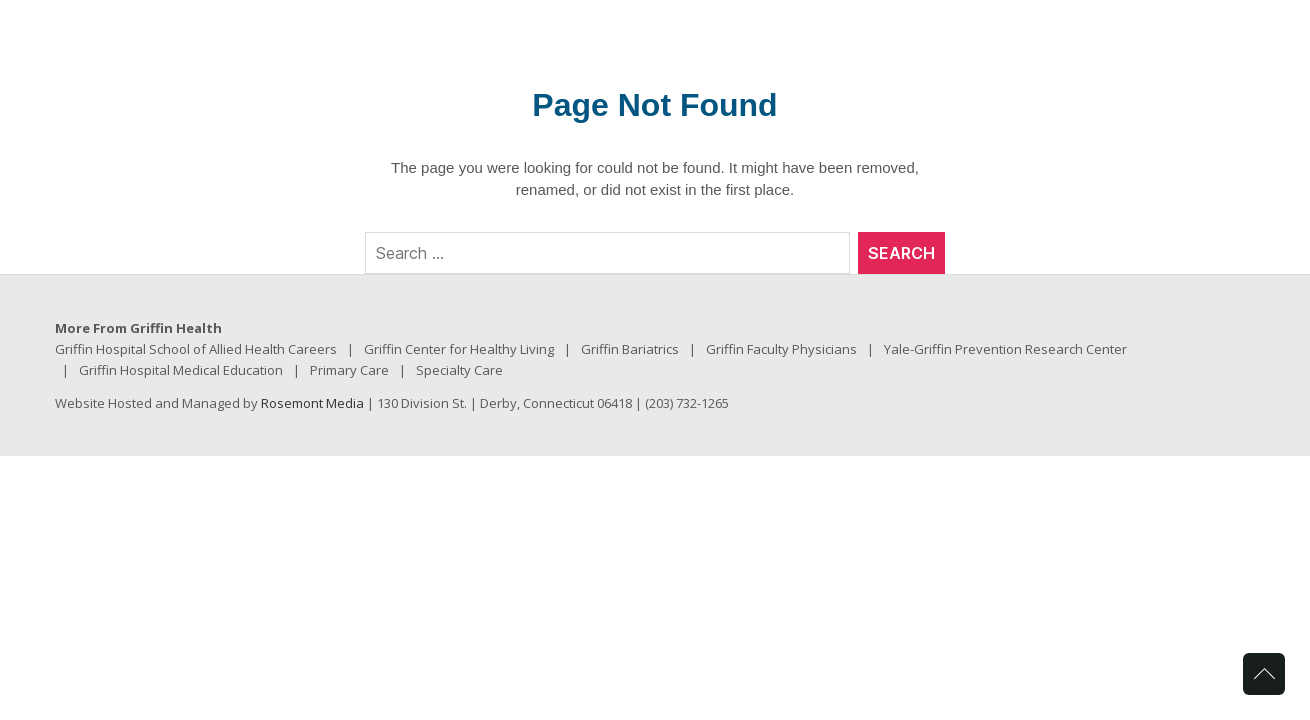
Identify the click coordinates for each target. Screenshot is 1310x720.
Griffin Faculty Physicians (781, 349)
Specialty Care (459, 370)
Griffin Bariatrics (630, 349)
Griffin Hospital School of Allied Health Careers (196, 349)
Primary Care (349, 370)
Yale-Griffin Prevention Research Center (1005, 349)
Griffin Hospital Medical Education (181, 370)
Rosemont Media (312, 403)
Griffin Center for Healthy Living (459, 349)
